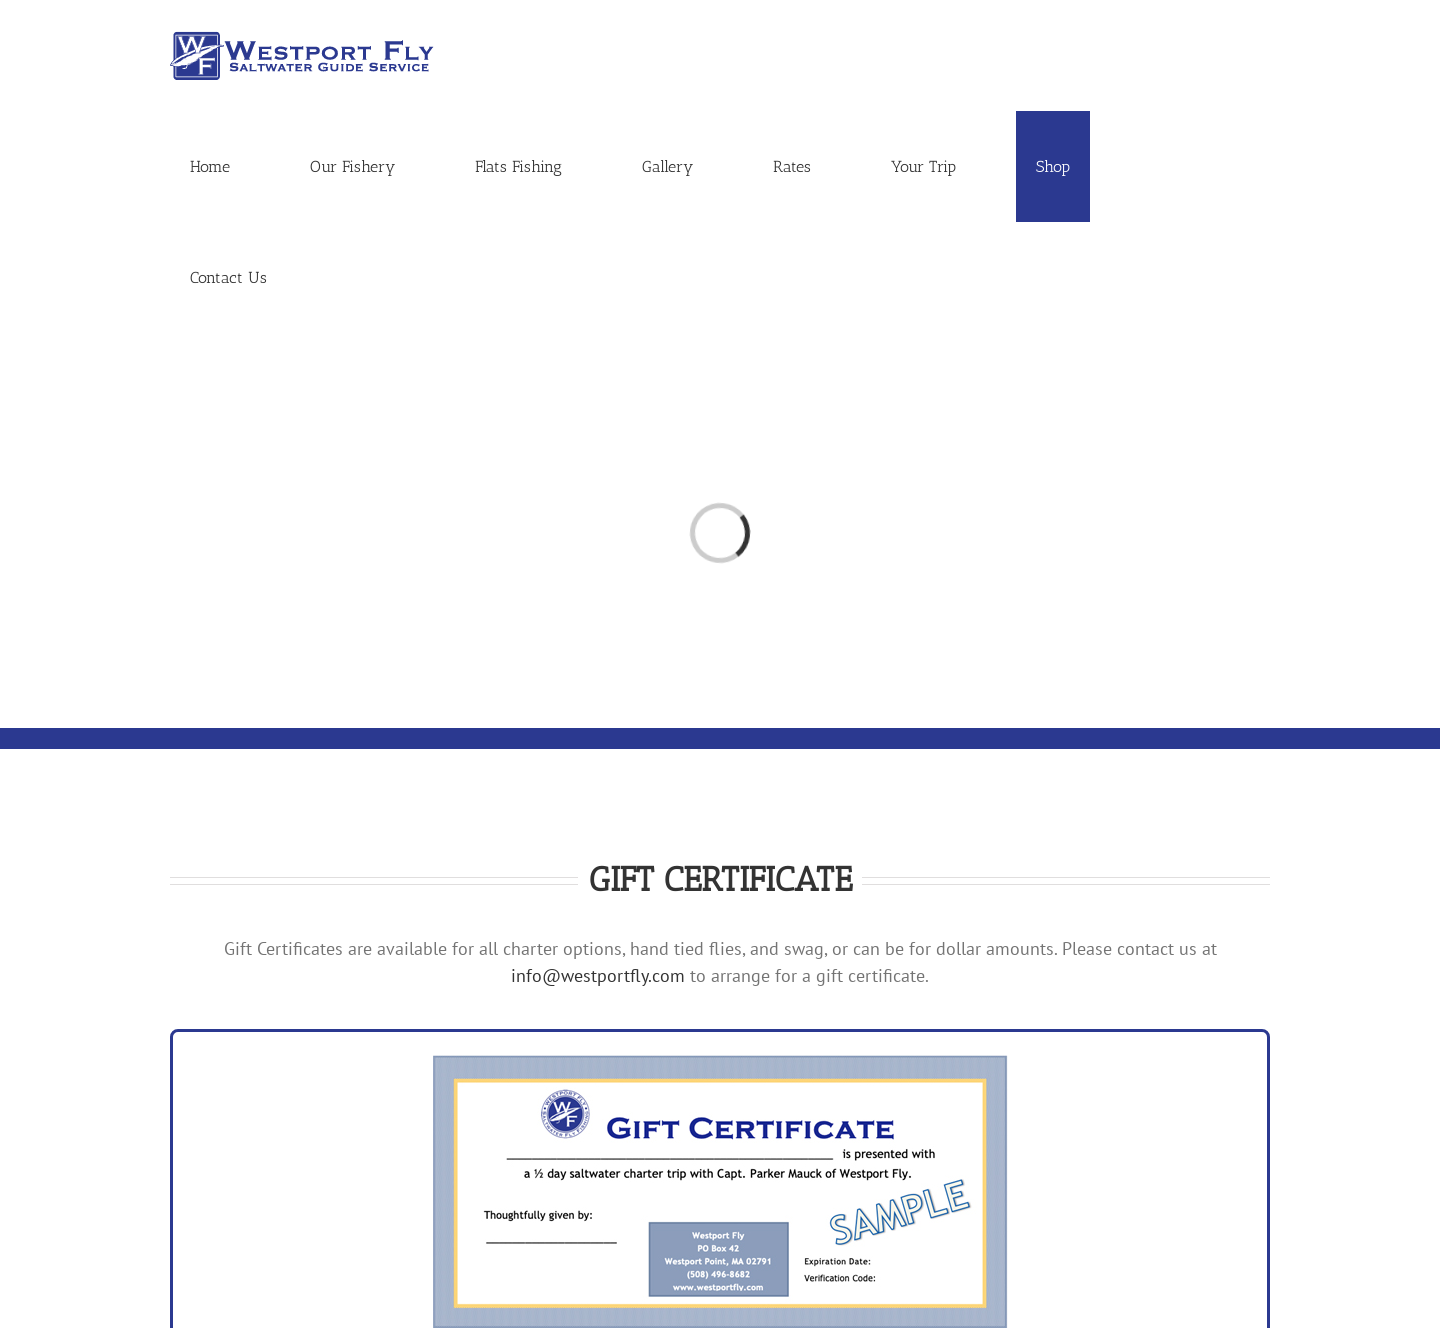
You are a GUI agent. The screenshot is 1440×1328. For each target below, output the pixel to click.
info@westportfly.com (598, 975)
